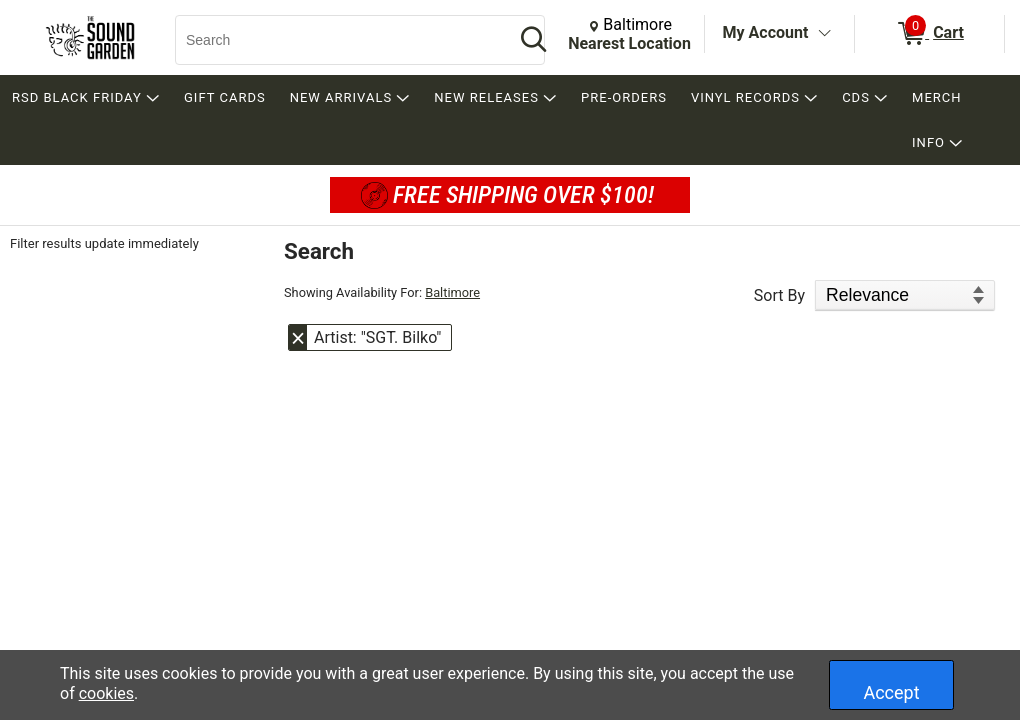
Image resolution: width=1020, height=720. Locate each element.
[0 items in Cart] (929, 34)
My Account (766, 32)
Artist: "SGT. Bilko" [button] (377, 337)
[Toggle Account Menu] (824, 34)
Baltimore (452, 292)
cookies (106, 693)
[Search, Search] (335, 40)
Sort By (779, 295)
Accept (891, 692)
